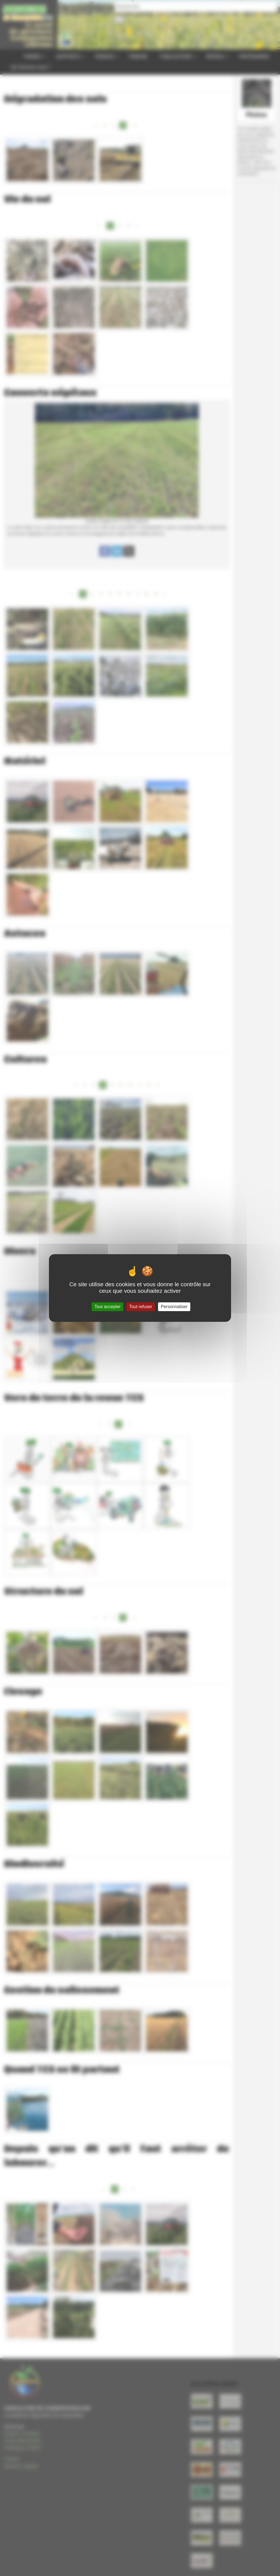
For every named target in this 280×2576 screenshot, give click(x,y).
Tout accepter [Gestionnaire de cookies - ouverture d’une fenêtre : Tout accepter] (107, 1306)
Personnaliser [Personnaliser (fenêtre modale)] (174, 1306)
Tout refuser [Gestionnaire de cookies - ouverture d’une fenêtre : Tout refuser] (140, 1306)
